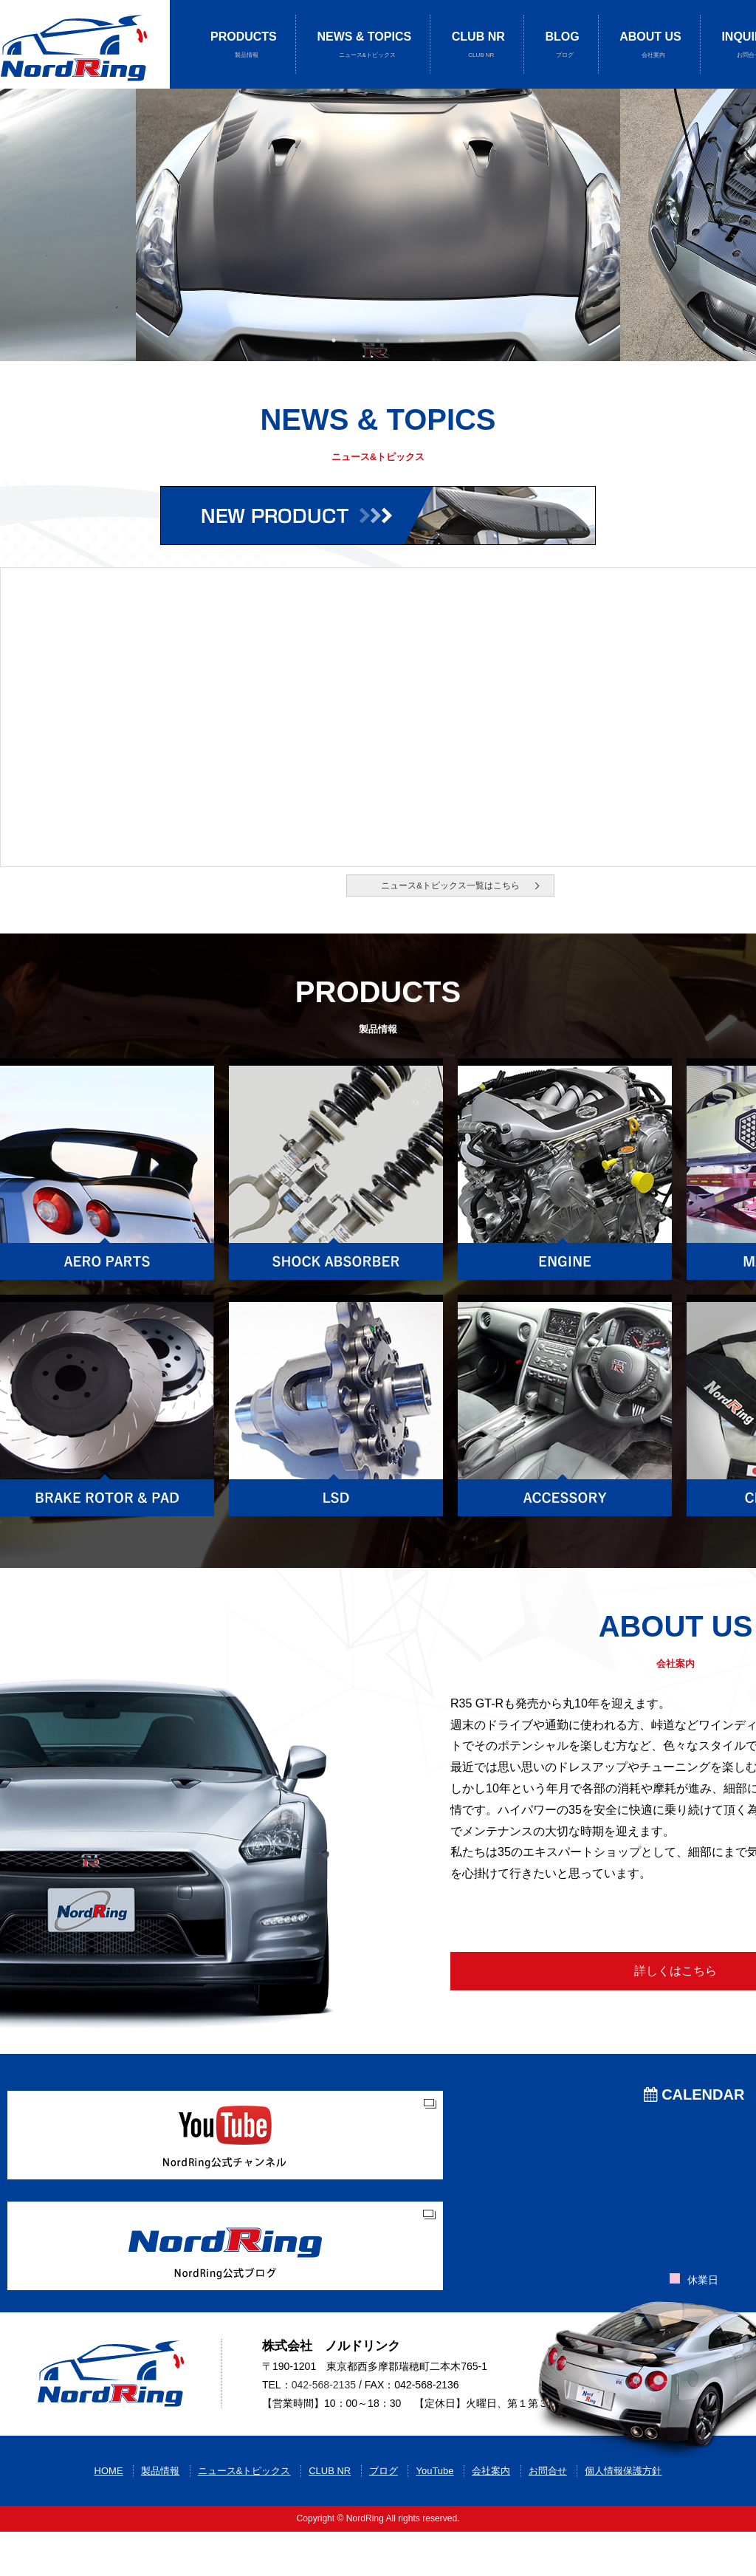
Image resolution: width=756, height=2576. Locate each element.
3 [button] (378, 340)
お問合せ (548, 2515)
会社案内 (491, 2515)
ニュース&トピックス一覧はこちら (450, 886)
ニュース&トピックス (244, 2515)
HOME (108, 2515)
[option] (378, 225)
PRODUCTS (243, 44)
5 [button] (422, 340)
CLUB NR (478, 44)
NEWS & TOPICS (364, 44)
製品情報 (160, 2515)
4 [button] (400, 340)
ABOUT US (650, 44)
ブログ (383, 2515)
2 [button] (355, 340)
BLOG (562, 44)
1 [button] (333, 340)
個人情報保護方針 (623, 2515)
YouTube (434, 2515)
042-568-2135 (324, 2412)
